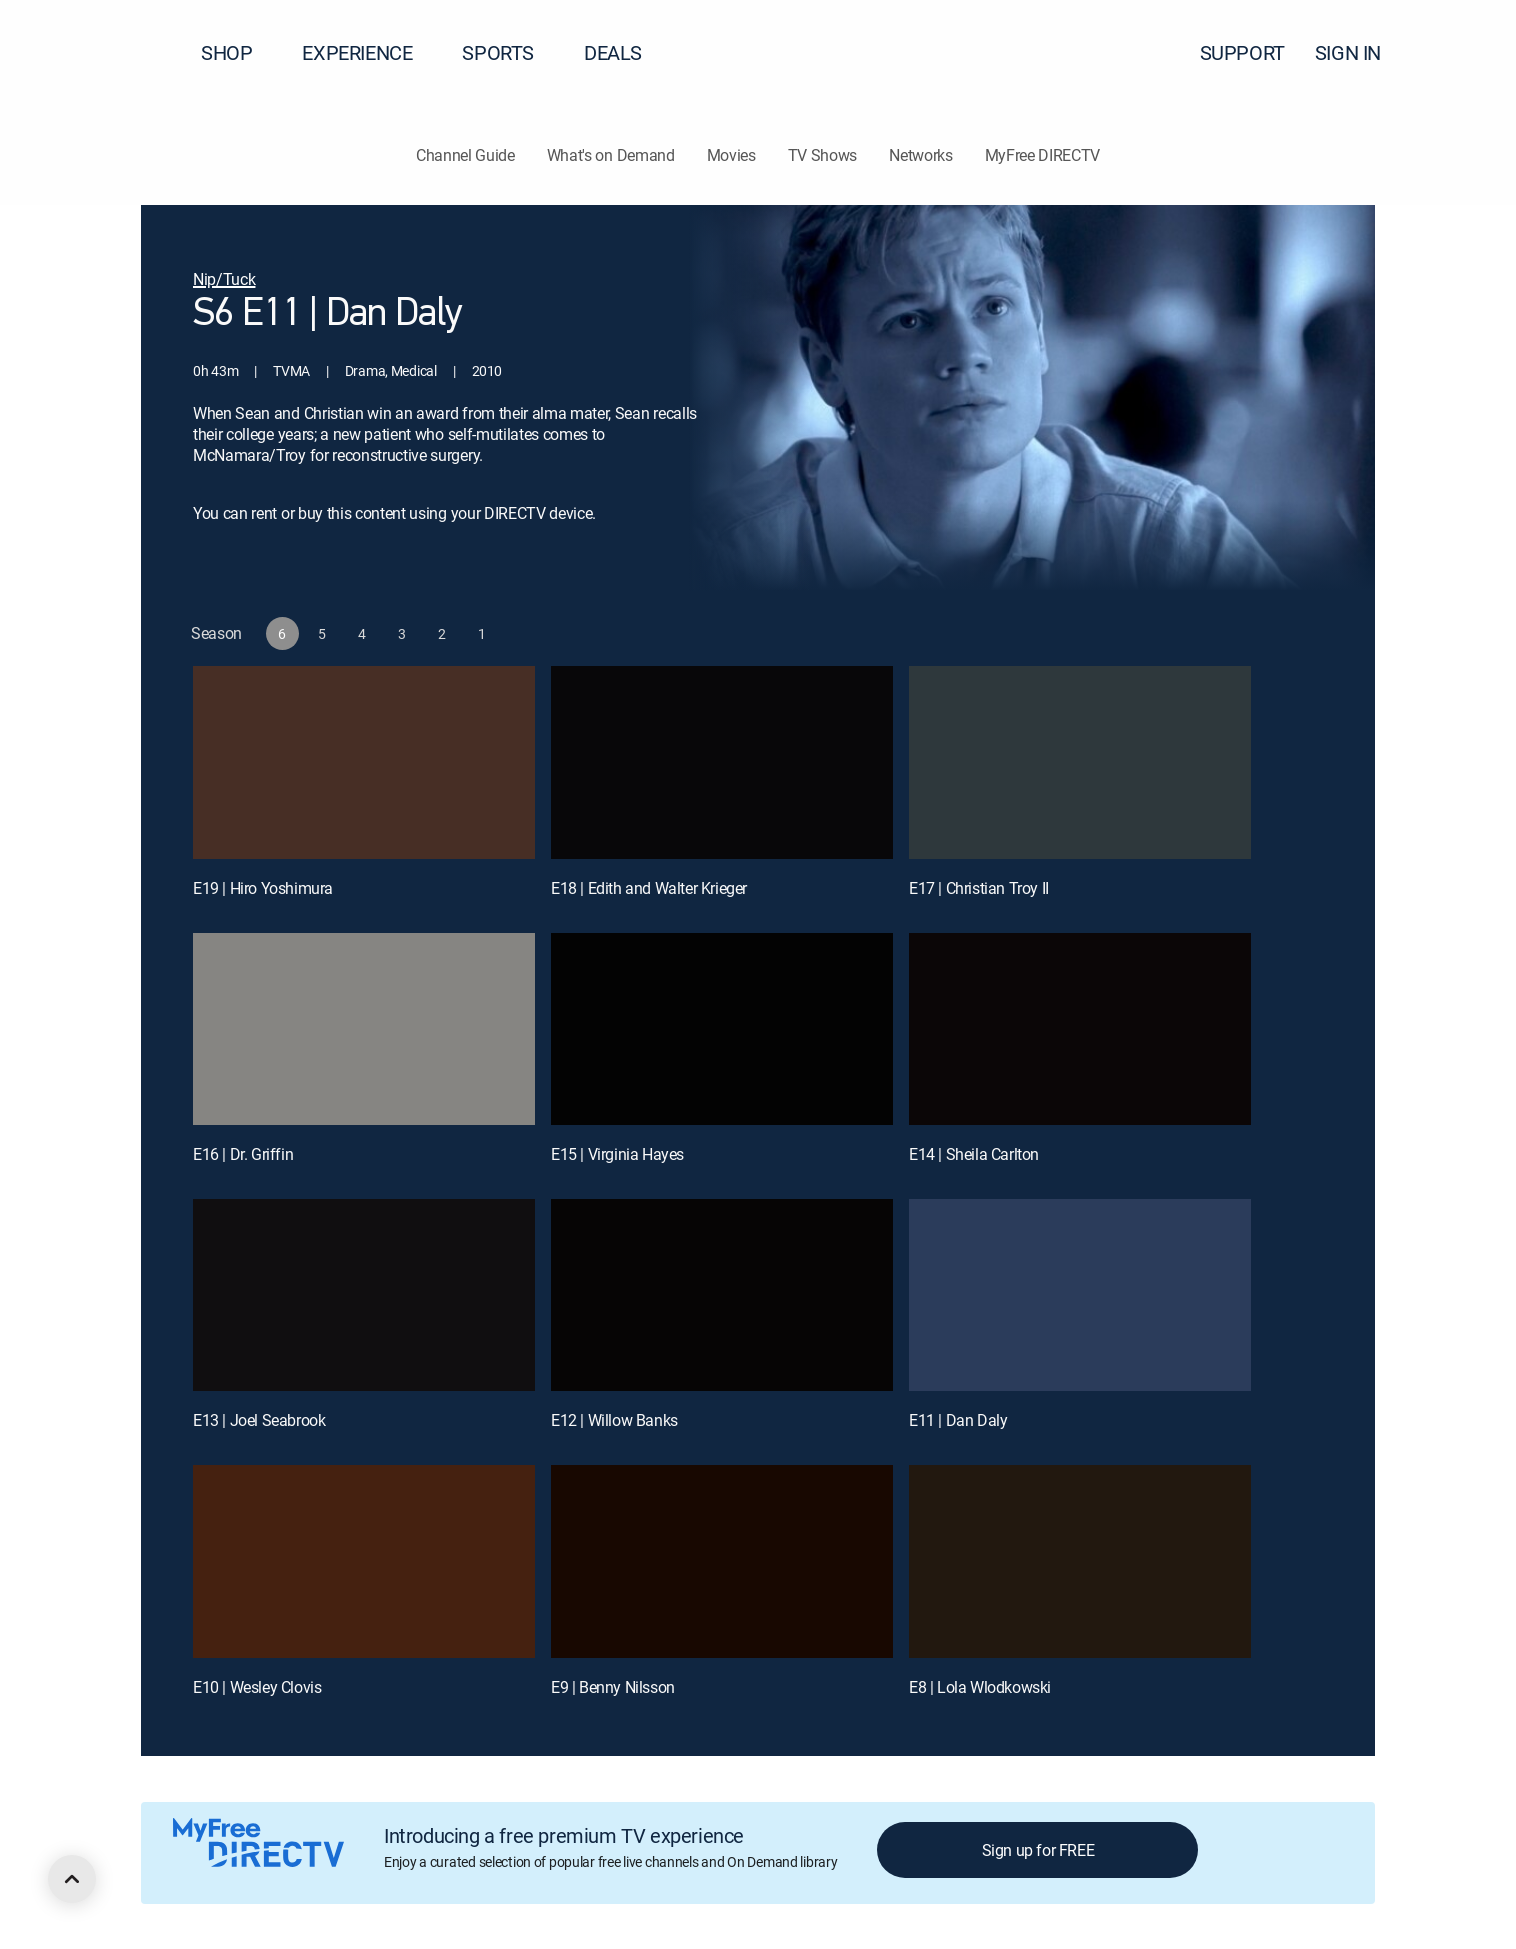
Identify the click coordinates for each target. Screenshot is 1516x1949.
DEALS (613, 52)
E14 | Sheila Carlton (974, 1154)
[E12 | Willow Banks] (722, 1295)
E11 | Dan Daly (958, 1420)
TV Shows (822, 155)
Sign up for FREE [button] (1038, 1850)
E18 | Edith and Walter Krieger (649, 888)
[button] (1465, 53)
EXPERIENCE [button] (369, 52)
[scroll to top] (72, 1879)
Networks (920, 155)
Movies (731, 155)
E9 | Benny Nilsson (613, 1687)
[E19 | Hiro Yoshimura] (364, 762)
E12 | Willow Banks (614, 1420)
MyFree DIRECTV (1043, 155)
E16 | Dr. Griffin (243, 1154)
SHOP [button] (238, 52)
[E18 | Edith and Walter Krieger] (722, 762)
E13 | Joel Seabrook (259, 1420)
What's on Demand (611, 155)
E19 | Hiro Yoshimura (263, 888)
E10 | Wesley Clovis (257, 1687)
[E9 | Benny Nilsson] (722, 1561)
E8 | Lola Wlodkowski (980, 1687)
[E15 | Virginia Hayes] (722, 1029)
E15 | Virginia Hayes (617, 1154)
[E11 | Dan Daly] (1080, 1295)
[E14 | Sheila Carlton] (1080, 1029)
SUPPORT (1242, 52)
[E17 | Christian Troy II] (1080, 762)
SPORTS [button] (510, 52)
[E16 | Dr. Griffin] (364, 1029)
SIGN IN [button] (1360, 52)
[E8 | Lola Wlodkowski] (1080, 1561)
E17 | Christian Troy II (979, 888)
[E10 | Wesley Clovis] (364, 1561)
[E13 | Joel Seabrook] (364, 1295)
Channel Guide (465, 155)
